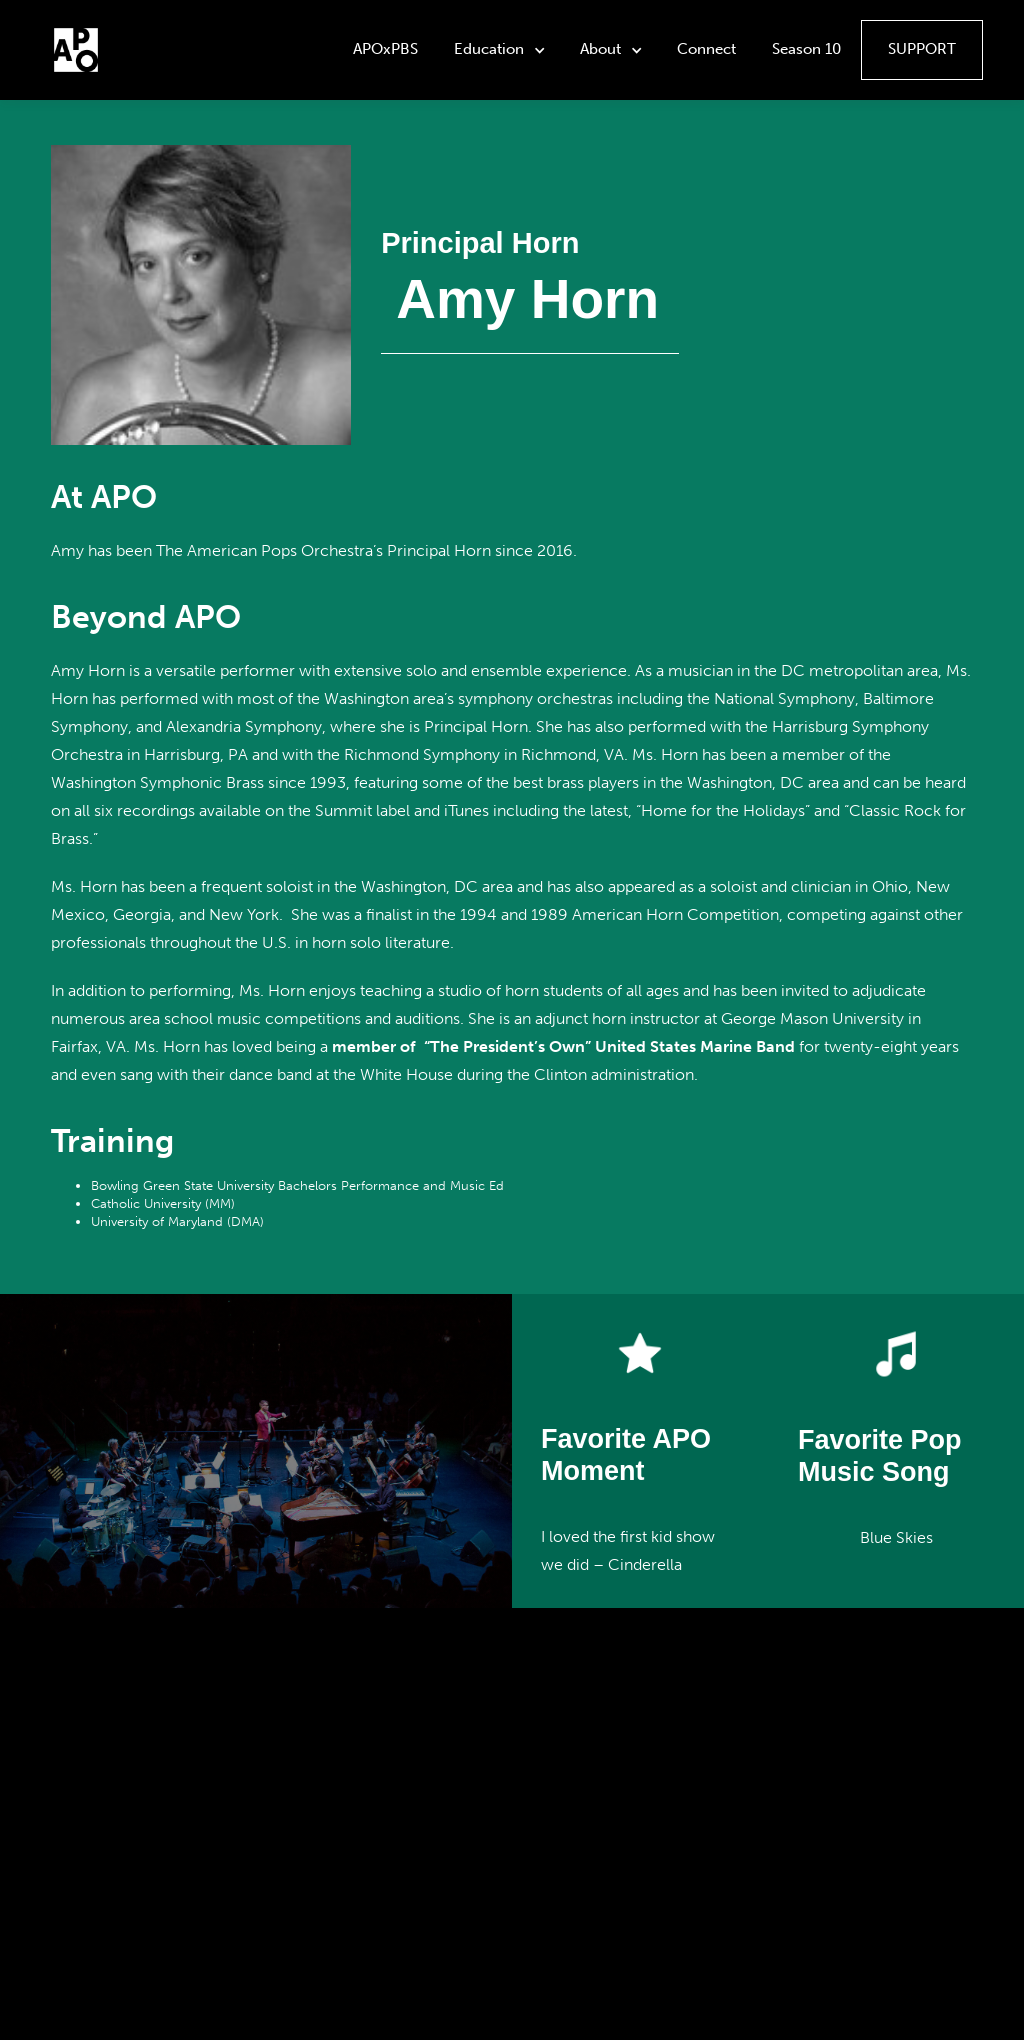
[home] (76, 50)
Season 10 (806, 49)
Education (489, 49)
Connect (706, 49)
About (600, 49)
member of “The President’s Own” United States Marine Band (563, 1046)
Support (922, 49)
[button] (501, 50)
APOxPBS (385, 49)
